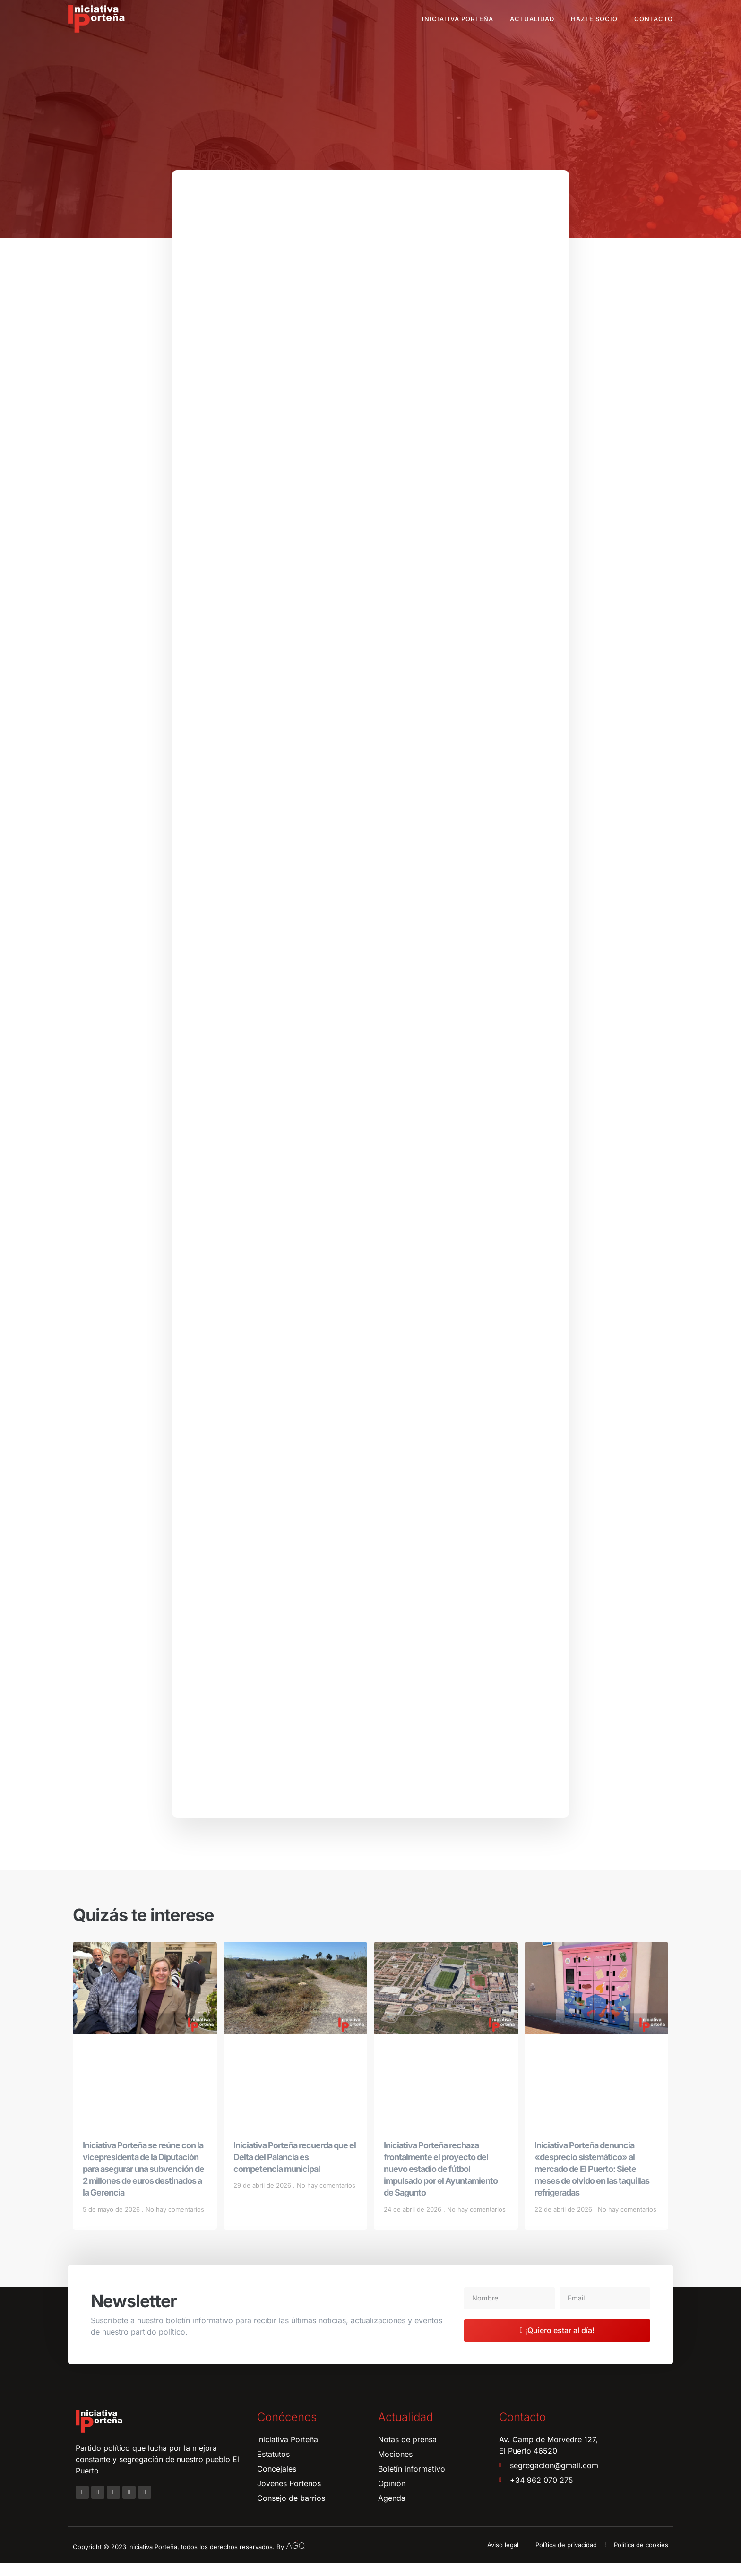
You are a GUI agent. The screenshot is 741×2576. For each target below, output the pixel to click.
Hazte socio (594, 19)
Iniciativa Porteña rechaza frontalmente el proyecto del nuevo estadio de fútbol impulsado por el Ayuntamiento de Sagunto (441, 2182)
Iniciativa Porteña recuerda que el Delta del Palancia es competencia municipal (294, 2170)
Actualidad (532, 19)
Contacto (653, 19)
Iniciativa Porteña (457, 19)
